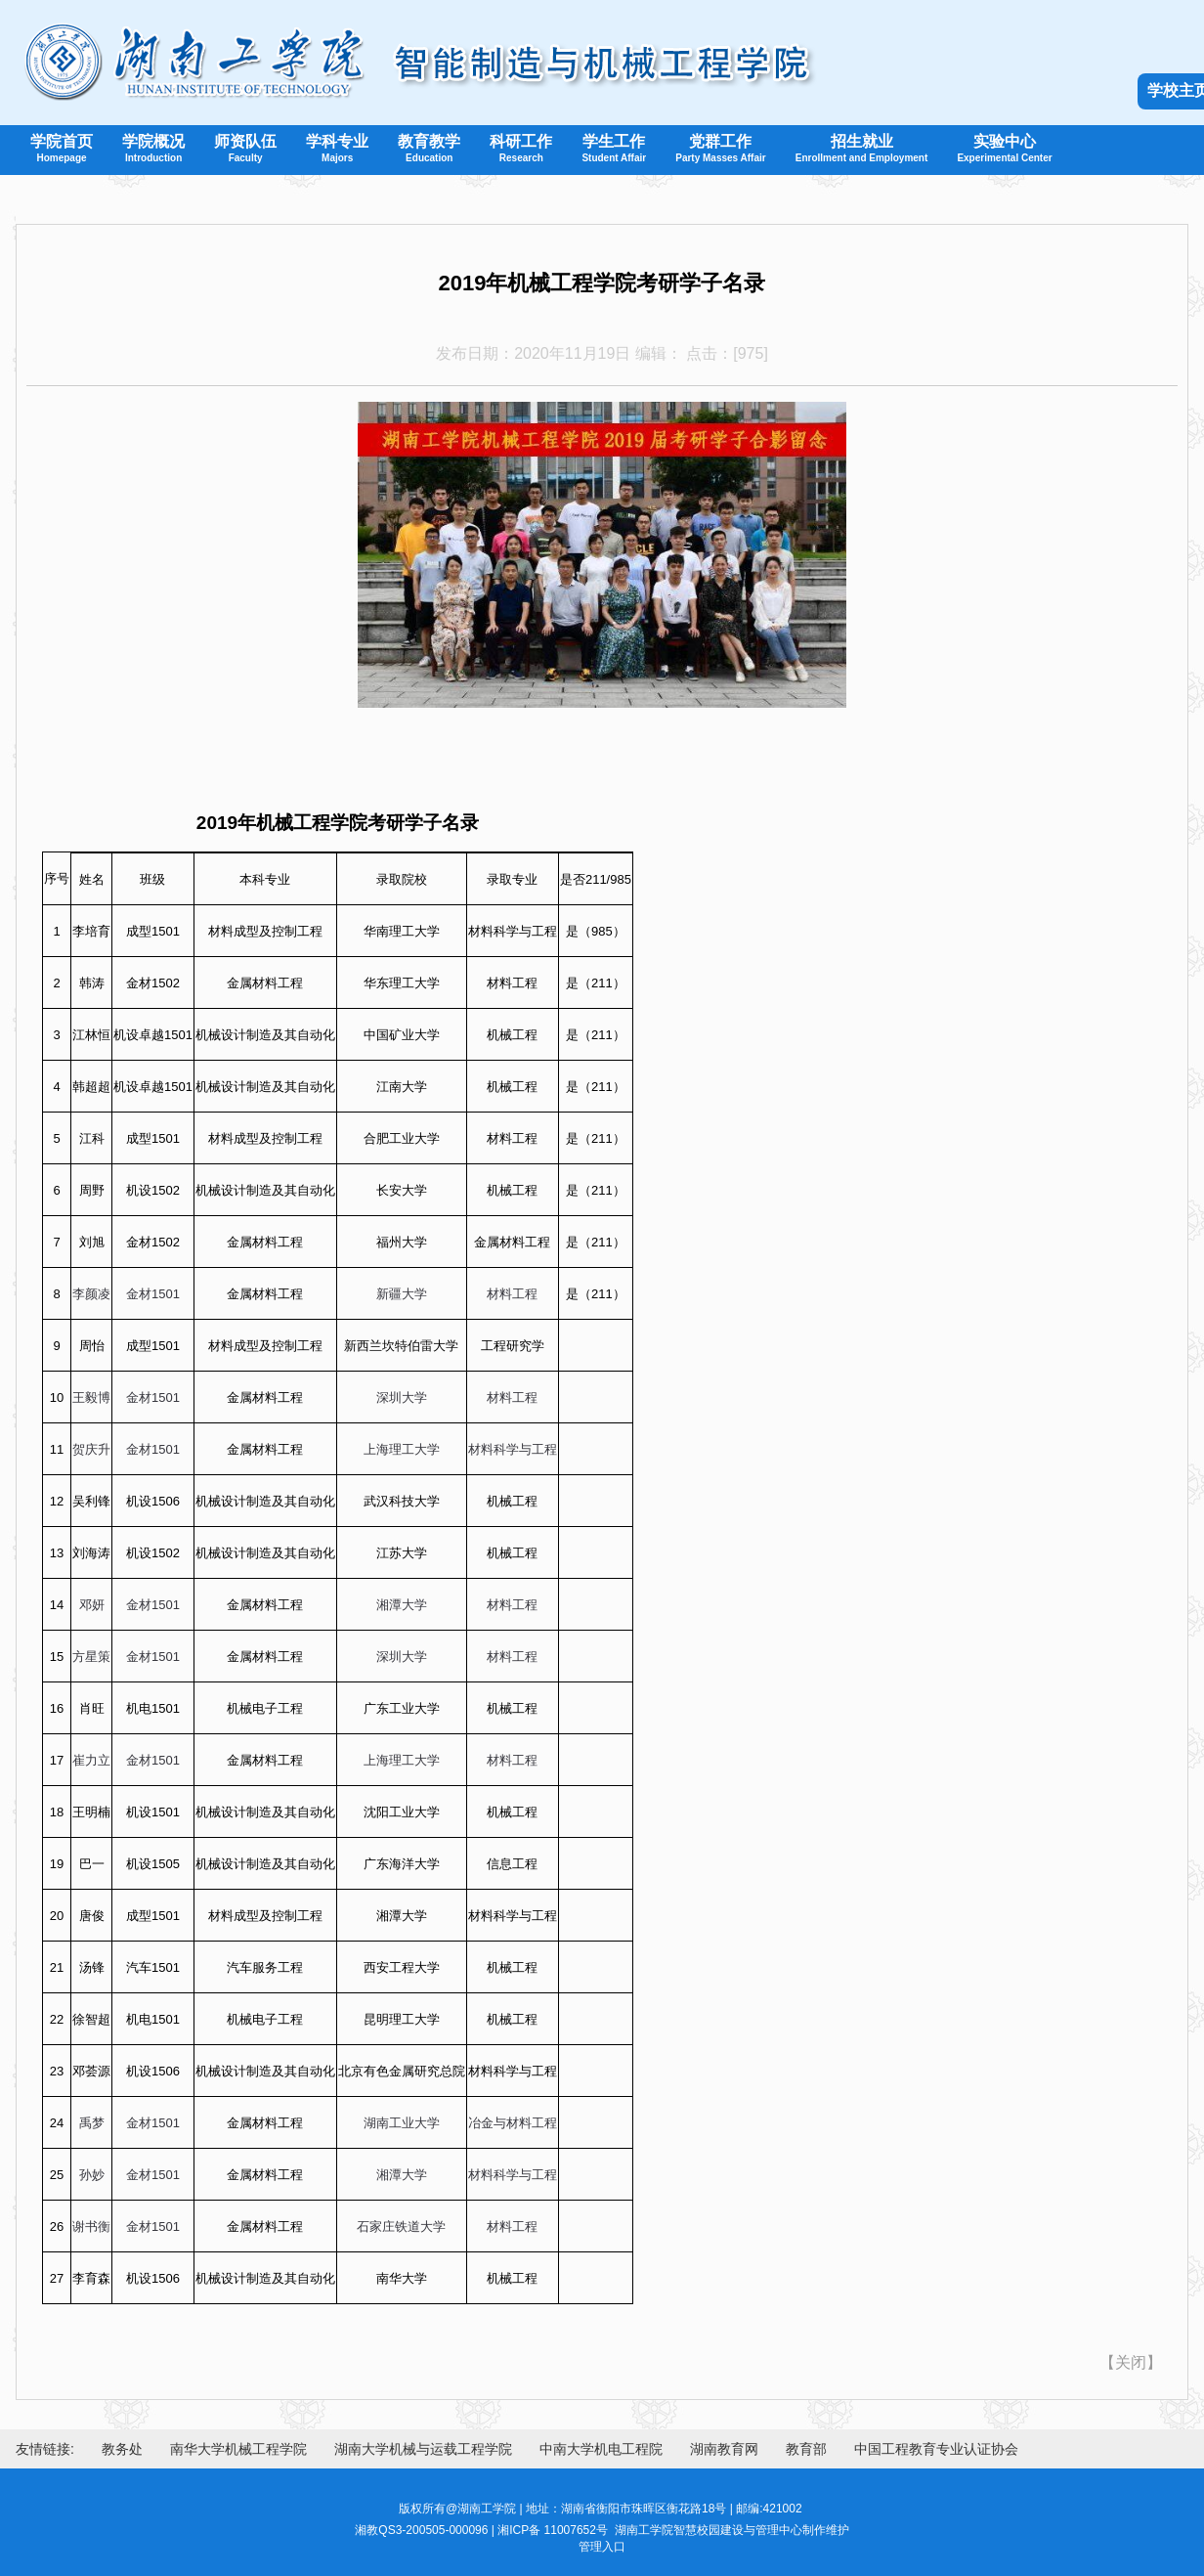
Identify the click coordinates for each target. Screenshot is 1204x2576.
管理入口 (602, 2547)
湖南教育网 (724, 2449)
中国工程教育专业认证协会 (936, 2449)
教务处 (122, 2449)
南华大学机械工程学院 (238, 2449)
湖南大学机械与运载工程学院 (423, 2449)
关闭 (1130, 2362)
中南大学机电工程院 (601, 2449)
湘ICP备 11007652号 (552, 2530)
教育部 (806, 2449)
